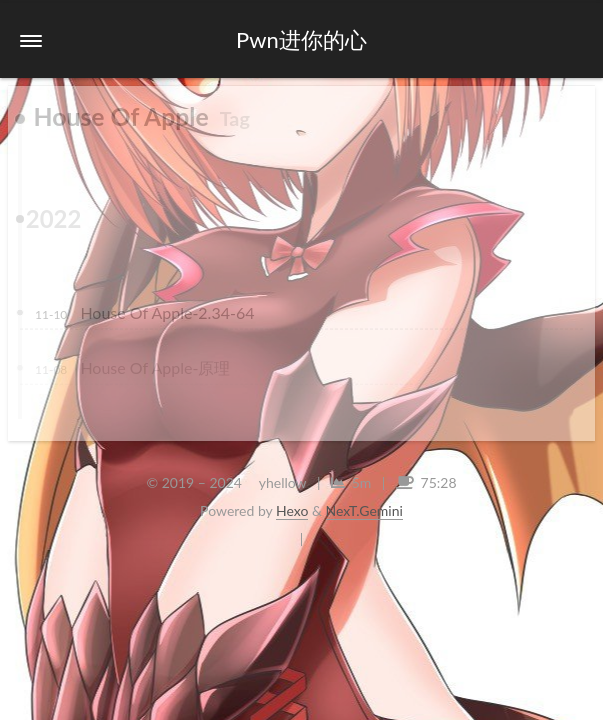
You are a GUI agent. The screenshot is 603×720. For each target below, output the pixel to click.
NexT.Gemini (364, 510)
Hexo (292, 510)
